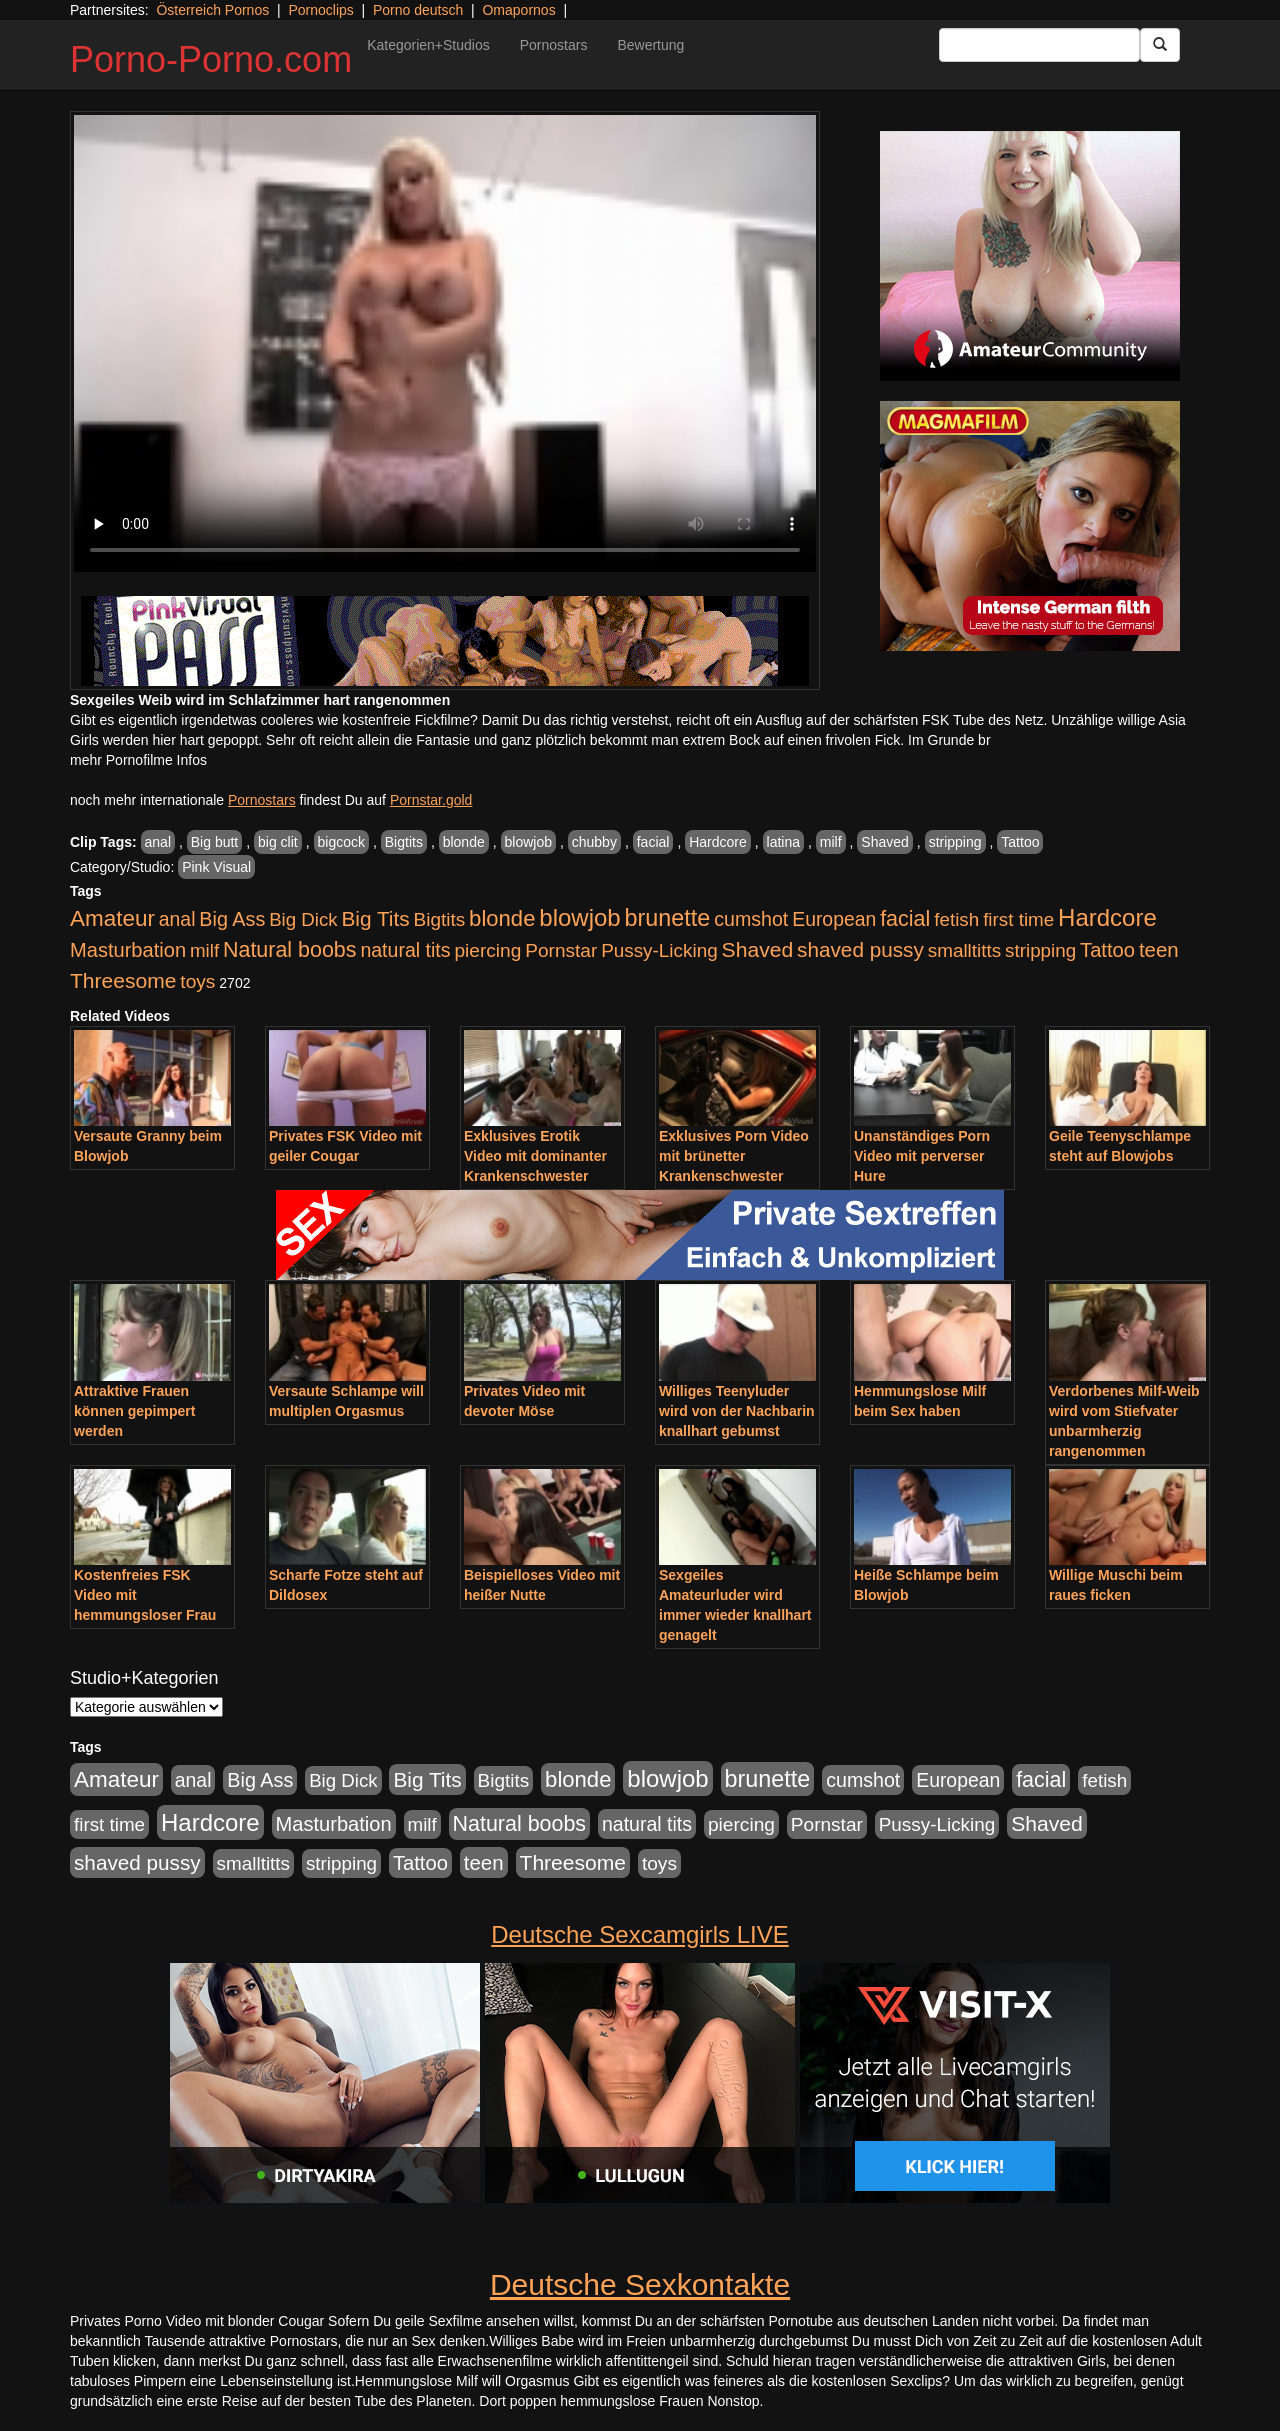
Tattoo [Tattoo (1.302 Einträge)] (1107, 950)
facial (653, 842)
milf (831, 842)
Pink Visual (216, 867)
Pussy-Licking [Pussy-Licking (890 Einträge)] (659, 950)
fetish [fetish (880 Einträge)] (956, 919)
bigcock (341, 842)
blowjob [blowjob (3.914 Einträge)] (579, 917)
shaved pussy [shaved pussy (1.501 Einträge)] (860, 949)
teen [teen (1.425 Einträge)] (1159, 949)
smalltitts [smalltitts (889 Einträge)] (964, 950)
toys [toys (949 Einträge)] (197, 981)
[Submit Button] (1160, 45)
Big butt (214, 842)
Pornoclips (320, 10)
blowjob (528, 842)
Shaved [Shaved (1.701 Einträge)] (758, 949)
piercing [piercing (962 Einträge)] (487, 950)
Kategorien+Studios (428, 45)
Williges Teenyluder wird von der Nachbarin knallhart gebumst (737, 1411)
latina (783, 842)
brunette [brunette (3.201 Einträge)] (668, 918)
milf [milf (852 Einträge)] (204, 950)
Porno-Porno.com (211, 59)
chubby (594, 842)
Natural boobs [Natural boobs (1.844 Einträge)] (289, 950)
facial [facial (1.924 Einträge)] (905, 919)
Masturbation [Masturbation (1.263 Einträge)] (128, 950)
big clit (278, 842)
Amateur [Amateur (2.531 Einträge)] (112, 918)
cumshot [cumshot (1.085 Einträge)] (751, 919)
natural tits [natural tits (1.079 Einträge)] (405, 950)
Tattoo (1020, 842)
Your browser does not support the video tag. (445, 343)
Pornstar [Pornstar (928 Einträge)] (561, 950)
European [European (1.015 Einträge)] (834, 919)
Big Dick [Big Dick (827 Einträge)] (303, 919)
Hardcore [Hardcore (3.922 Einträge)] (1107, 917)
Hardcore (718, 842)
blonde (464, 842)
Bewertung (650, 45)
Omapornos (518, 10)
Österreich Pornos (212, 10)
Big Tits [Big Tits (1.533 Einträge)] (375, 918)
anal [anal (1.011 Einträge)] (177, 919)
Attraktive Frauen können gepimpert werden (134, 1411)
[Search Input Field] (1039, 45)
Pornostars (554, 45)
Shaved (884, 842)
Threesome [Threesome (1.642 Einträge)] (123, 980)
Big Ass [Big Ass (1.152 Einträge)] (232, 919)
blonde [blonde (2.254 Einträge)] (502, 918)
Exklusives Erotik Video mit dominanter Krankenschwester (535, 1156)
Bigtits (404, 842)
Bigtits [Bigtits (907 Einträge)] (440, 919)
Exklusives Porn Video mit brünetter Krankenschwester (734, 1156)
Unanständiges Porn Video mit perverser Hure (922, 1156)
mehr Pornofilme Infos (138, 760)
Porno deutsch (418, 10)
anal (158, 842)
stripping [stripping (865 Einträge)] (1040, 950)
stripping (955, 842)
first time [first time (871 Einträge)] (1018, 919)
